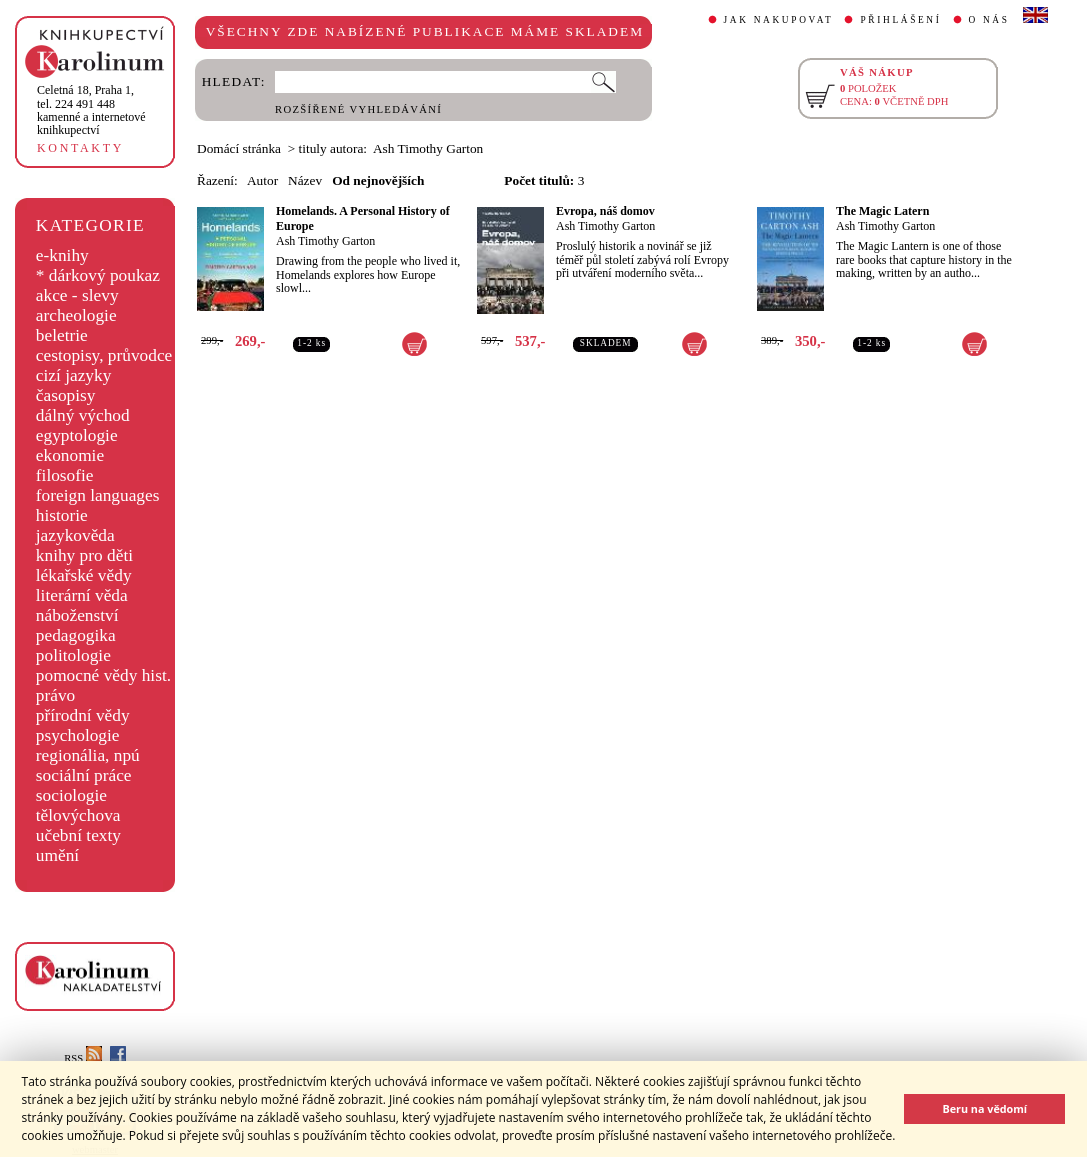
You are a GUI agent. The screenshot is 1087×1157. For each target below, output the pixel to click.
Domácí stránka (239, 148)
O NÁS (989, 20)
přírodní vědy (83, 715)
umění (57, 855)
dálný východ (83, 415)
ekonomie (70, 455)
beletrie (62, 335)
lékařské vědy (84, 575)
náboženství (77, 615)
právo (55, 695)
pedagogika (76, 635)
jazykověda (75, 535)
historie (62, 515)
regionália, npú (88, 755)
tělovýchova (78, 815)
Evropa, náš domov (605, 211)
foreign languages (98, 495)
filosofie (65, 475)
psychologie (78, 735)
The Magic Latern (882, 211)
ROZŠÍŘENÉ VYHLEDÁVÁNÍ (358, 109)
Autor (262, 180)
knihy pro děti (84, 555)
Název (305, 180)
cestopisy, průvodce (104, 355)
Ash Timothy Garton (325, 241)
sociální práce (84, 775)
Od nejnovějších (378, 180)
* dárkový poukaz (98, 275)
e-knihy (62, 255)
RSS (83, 1058)
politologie (73, 655)
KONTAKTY (80, 148)
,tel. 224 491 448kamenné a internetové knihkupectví (91, 110)
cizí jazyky (74, 375)
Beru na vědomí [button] (984, 1108)
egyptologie (77, 435)
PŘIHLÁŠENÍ (900, 20)
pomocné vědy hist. (103, 675)
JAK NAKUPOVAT (779, 20)
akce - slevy (77, 295)
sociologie (71, 795)
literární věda (82, 595)
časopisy (66, 395)
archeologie (76, 315)
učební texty (78, 835)
